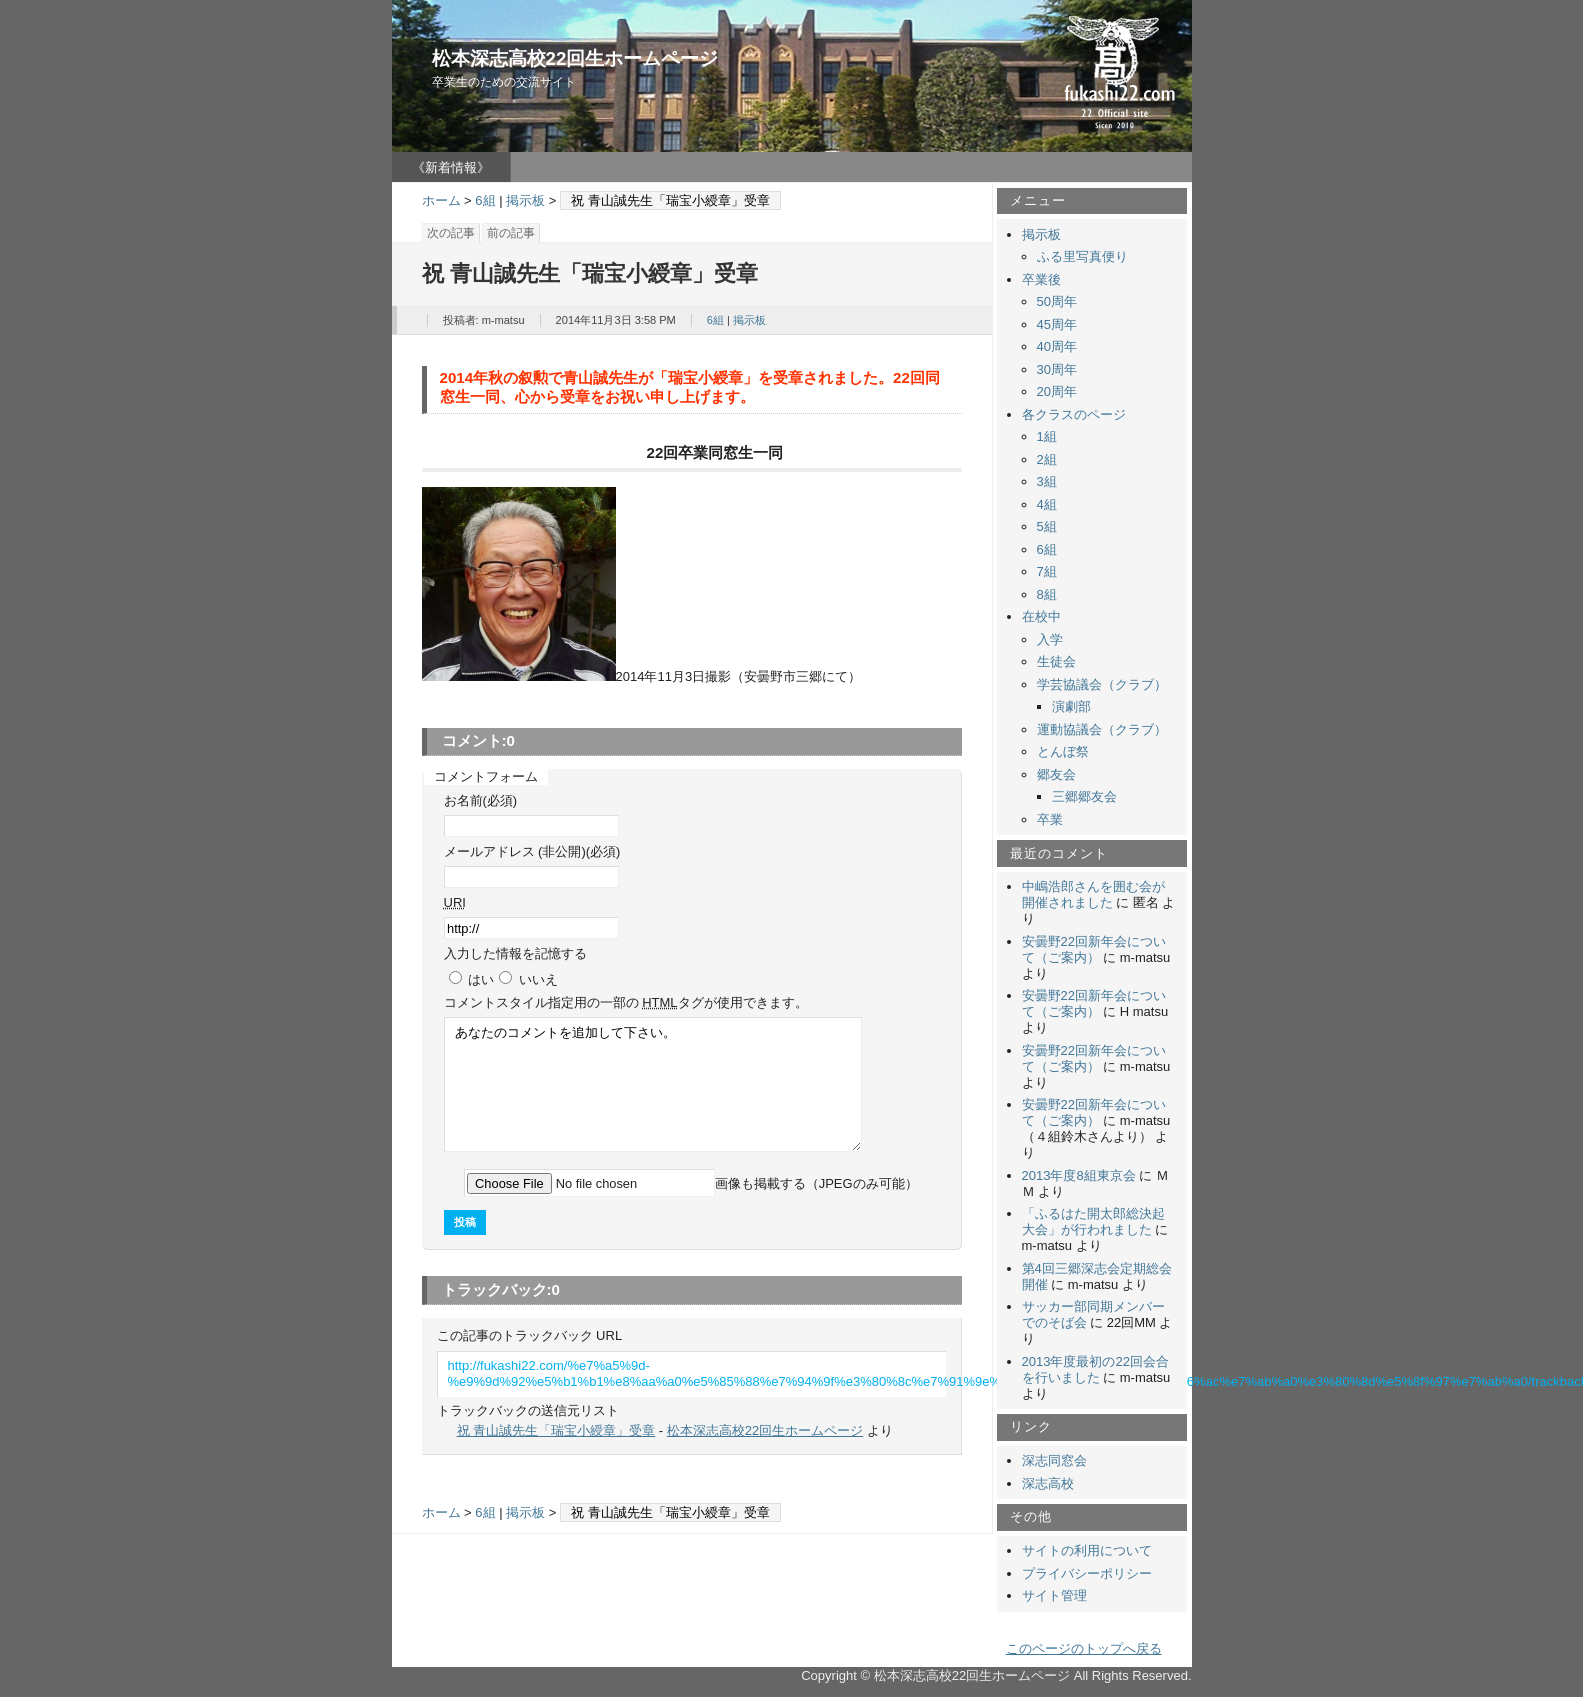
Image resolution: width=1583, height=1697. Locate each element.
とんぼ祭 (1063, 751)
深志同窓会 (1054, 1460)
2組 (1047, 459)
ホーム (441, 200)
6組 (485, 200)
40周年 (1057, 346)
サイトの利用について (1087, 1550)
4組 (1047, 504)
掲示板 (525, 200)
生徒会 (1056, 661)
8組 (1047, 594)
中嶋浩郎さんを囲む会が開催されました (1093, 894)
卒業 (1050, 819)
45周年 (1057, 324)
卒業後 (1041, 279)
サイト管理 (1054, 1595)
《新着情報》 (451, 167)
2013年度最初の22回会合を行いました (1095, 1369)
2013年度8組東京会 (1079, 1175)
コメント (626, 1002)
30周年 (1057, 369)
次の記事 (451, 233)
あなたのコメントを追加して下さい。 (653, 1084)
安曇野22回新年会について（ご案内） (1094, 949)
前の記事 (511, 233)
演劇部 (1071, 706)
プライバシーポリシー (1087, 1573)
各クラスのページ (1074, 414)
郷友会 (1056, 774)
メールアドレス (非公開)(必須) (532, 851)
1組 (1047, 436)
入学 (1050, 639)
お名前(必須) (481, 800)
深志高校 (1048, 1483)
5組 (1047, 526)
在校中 (1041, 616)
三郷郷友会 (1084, 796)
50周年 (1057, 301)
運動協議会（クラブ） (1102, 729)
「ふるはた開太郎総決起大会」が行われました (1093, 1221)
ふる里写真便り (1082, 256)
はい (481, 979)
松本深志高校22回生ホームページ (575, 58)
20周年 (1057, 391)
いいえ (538, 979)
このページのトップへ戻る (1084, 1648)
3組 (1047, 481)
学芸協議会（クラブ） (1102, 684)
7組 (1047, 571)
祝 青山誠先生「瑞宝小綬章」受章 (556, 1430)
